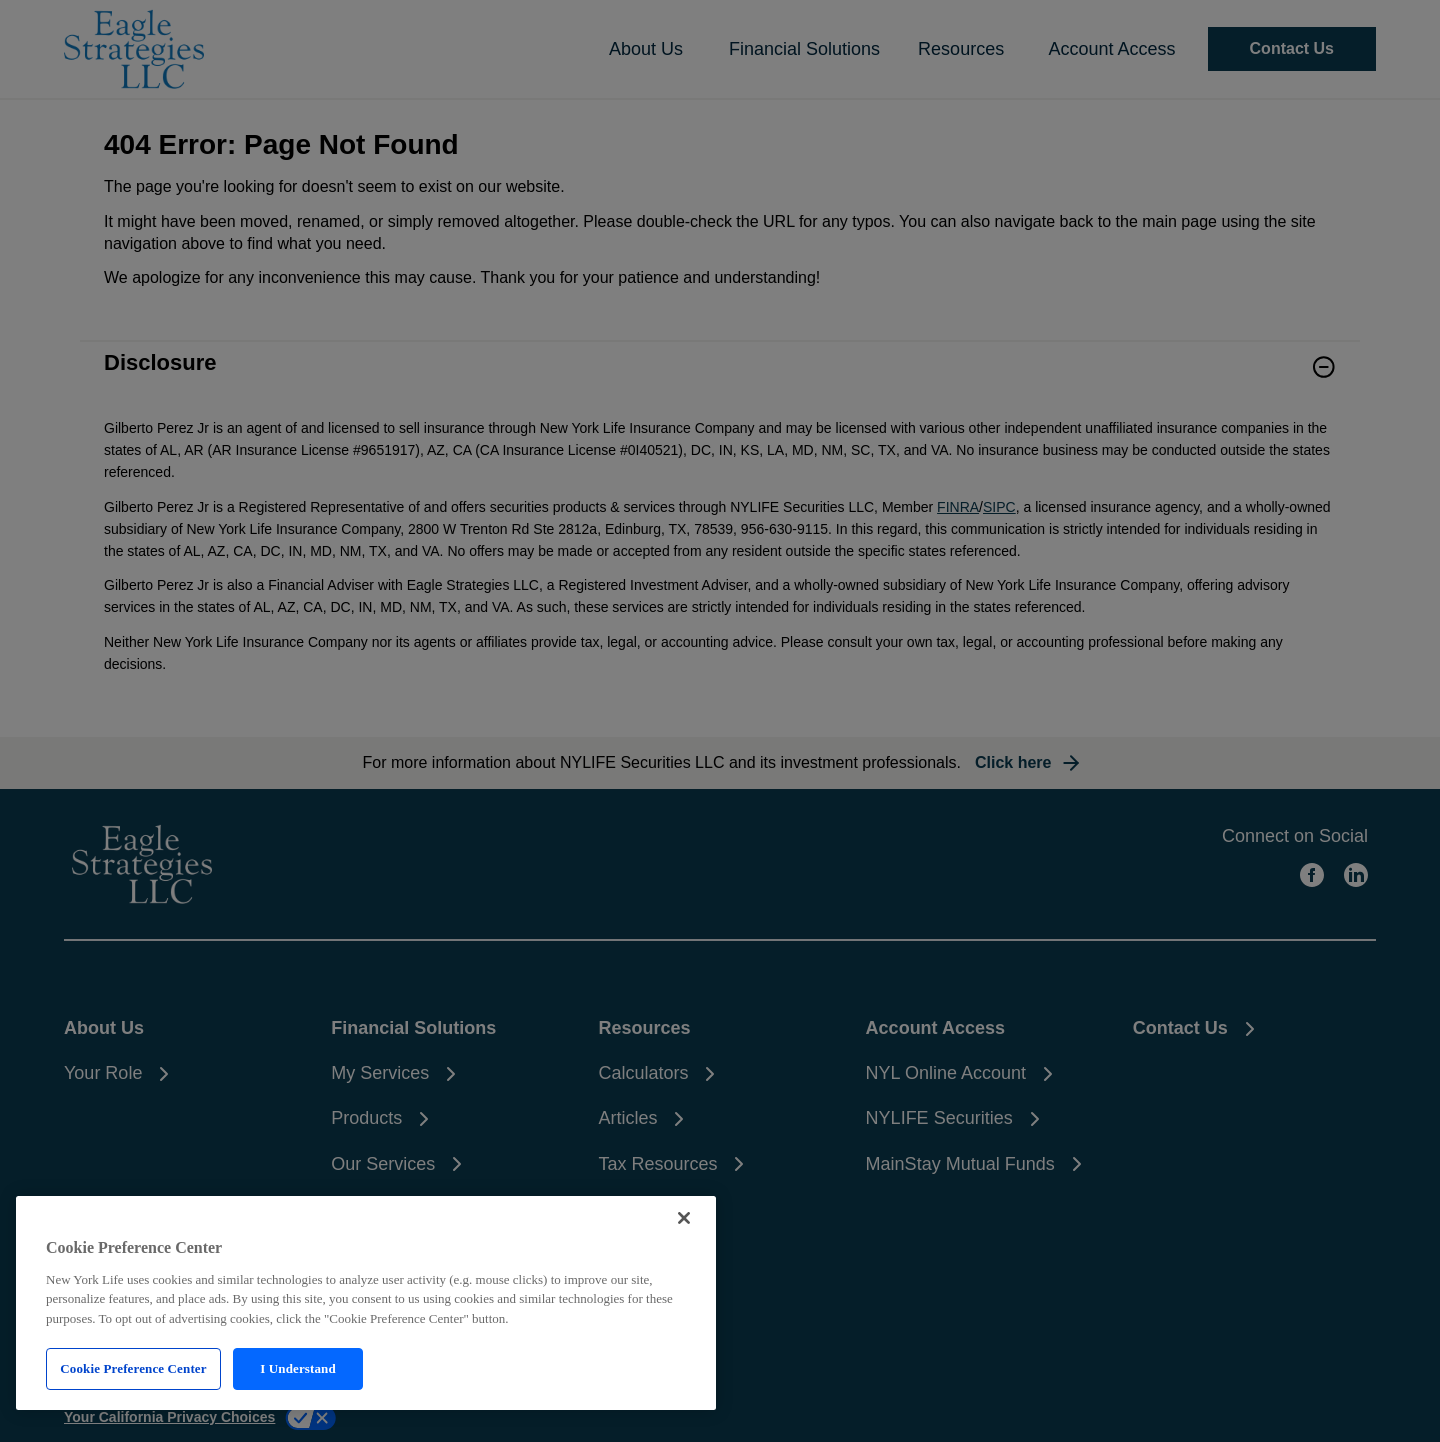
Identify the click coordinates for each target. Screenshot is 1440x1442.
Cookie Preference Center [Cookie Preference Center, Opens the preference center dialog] (133, 1368)
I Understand (298, 1368)
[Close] (684, 1218)
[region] (366, 1303)
